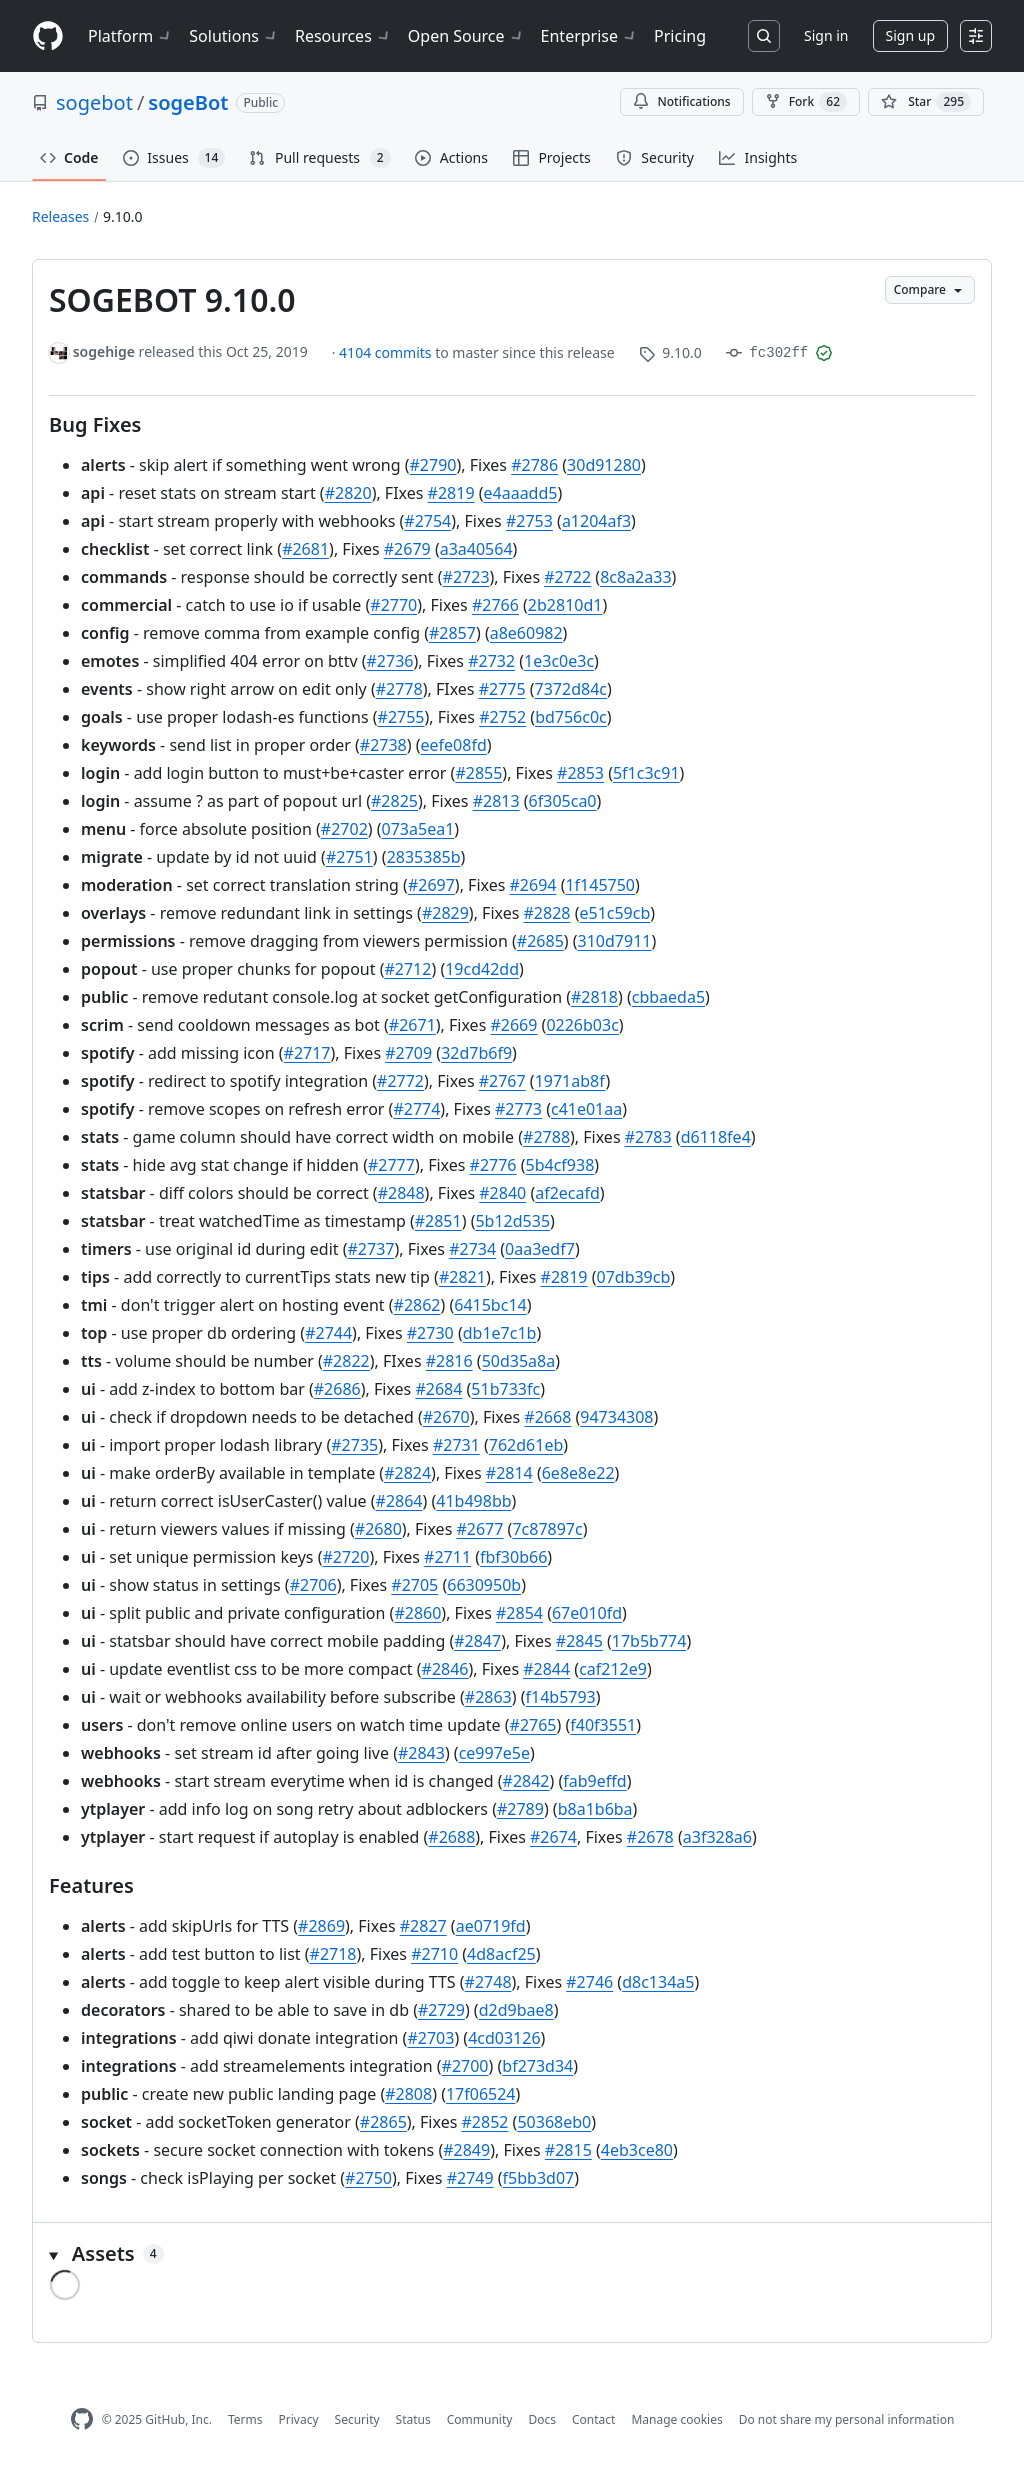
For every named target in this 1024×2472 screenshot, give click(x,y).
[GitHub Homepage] (82, 2419)
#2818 (594, 997)
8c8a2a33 (635, 577)
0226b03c (582, 1025)
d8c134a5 (658, 1982)
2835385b (424, 857)
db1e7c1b (500, 1333)
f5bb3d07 (539, 2178)
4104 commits (387, 352)
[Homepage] (48, 36)
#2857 (452, 633)
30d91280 (604, 465)
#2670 (446, 1417)
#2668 (547, 1417)
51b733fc (505, 1389)
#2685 (540, 941)
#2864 (399, 1501)
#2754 (427, 521)
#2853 (580, 773)
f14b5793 (561, 1697)
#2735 (354, 1445)
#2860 (417, 1613)
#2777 (391, 1165)
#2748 (488, 1982)
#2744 (328, 1333)
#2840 (502, 1193)
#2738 (383, 745)
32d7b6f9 (476, 1053)
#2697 (431, 885)
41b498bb (473, 1501)
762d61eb (526, 1445)
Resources (343, 36)
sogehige (104, 351)
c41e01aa (586, 1109)
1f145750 (600, 885)
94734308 (616, 1417)
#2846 (445, 1669)
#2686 (337, 1389)
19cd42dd (482, 969)
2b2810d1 (565, 605)
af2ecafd (567, 1193)
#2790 (433, 465)
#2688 (451, 1837)
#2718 (333, 1954)
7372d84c (571, 689)
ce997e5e (494, 1753)
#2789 (520, 1809)
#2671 (412, 1025)
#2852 (485, 2122)
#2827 (423, 1926)
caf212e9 (613, 1669)
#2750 (368, 2178)
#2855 (478, 773)
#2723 (466, 577)
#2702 (344, 829)
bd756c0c (571, 717)
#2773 (518, 1109)
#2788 (546, 1137)
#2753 (529, 521)
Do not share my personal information (847, 2419)
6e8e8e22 (578, 1473)
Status (413, 2419)
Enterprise (589, 36)
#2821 (462, 1277)
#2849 (466, 2150)
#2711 (447, 1557)
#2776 (493, 1165)
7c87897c (547, 1529)
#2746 (589, 1982)
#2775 (502, 689)
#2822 (346, 1361)
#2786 (534, 465)
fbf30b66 (513, 1557)
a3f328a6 (717, 1837)
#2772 (400, 1081)
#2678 (650, 1837)
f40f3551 (603, 1725)
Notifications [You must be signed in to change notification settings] (681, 101)
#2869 (321, 1926)
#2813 (496, 801)
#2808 (408, 2094)
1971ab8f (570, 1081)
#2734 (472, 1249)
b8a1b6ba (595, 1809)
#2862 (417, 1305)
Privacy (299, 2419)
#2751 (349, 857)
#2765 (533, 1725)
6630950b (484, 1585)
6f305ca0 (563, 801)
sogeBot (188, 102)
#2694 (533, 885)
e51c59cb (614, 913)
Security (357, 2419)
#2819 (451, 493)
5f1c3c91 (646, 773)
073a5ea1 (418, 829)
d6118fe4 (716, 1137)
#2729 (441, 2010)
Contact (593, 2419)
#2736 (390, 661)
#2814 (509, 1473)
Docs (542, 2419)
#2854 (519, 1613)
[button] (512, 2254)
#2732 (491, 661)
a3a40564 (476, 549)
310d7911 (615, 941)
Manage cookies (676, 2419)
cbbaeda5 (668, 997)
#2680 (378, 1529)
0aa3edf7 (540, 1249)
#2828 (547, 913)
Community (480, 2419)
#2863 (488, 1697)
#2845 (579, 1641)
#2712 (407, 969)
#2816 (449, 1361)
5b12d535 (512, 1221)
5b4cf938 (560, 1165)
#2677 (479, 1529)
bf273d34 (537, 2066)
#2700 (465, 2066)
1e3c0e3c (559, 661)
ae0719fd (491, 1926)
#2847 (477, 1641)
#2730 (430, 1333)
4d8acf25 (501, 1954)
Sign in (826, 35)
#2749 (470, 2178)
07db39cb (633, 1277)
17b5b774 (649, 1641)
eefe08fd (454, 745)
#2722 (567, 577)
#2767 (502, 1081)
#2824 (407, 1473)
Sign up (910, 35)
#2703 (430, 2038)
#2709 (408, 1053)
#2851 (438, 1221)
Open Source (466, 36)
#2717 (307, 1053)
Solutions (234, 36)
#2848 (401, 1193)
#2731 (456, 1445)
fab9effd (594, 1781)
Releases (60, 216)
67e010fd (587, 1613)
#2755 (401, 717)
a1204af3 (596, 521)
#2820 (348, 493)
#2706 (313, 1585)
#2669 (513, 1025)
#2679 (407, 549)
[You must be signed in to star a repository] (926, 102)
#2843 (421, 1753)
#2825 (394, 801)
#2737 (371, 1249)
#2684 (438, 1389)
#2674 (553, 1837)
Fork (806, 102)
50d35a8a (519, 1361)
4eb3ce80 (637, 2150)
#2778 (399, 689)
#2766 (495, 605)
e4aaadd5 (521, 493)
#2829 (445, 913)
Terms (245, 2419)
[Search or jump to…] (764, 36)
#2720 (345, 1557)
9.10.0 (123, 216)
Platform (130, 36)
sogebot (94, 102)
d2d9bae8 (516, 2010)
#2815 (568, 2150)
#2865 (383, 2122)
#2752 (502, 717)
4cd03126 (504, 2038)
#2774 (416, 1109)
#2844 (546, 1669)
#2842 (526, 1781)
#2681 (305, 549)
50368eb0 (554, 2122)
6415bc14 (490, 1305)
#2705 (414, 1585)
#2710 (434, 1954)
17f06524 (481, 2094)
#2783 (648, 1137)
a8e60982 (526, 633)
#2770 (393, 605)
